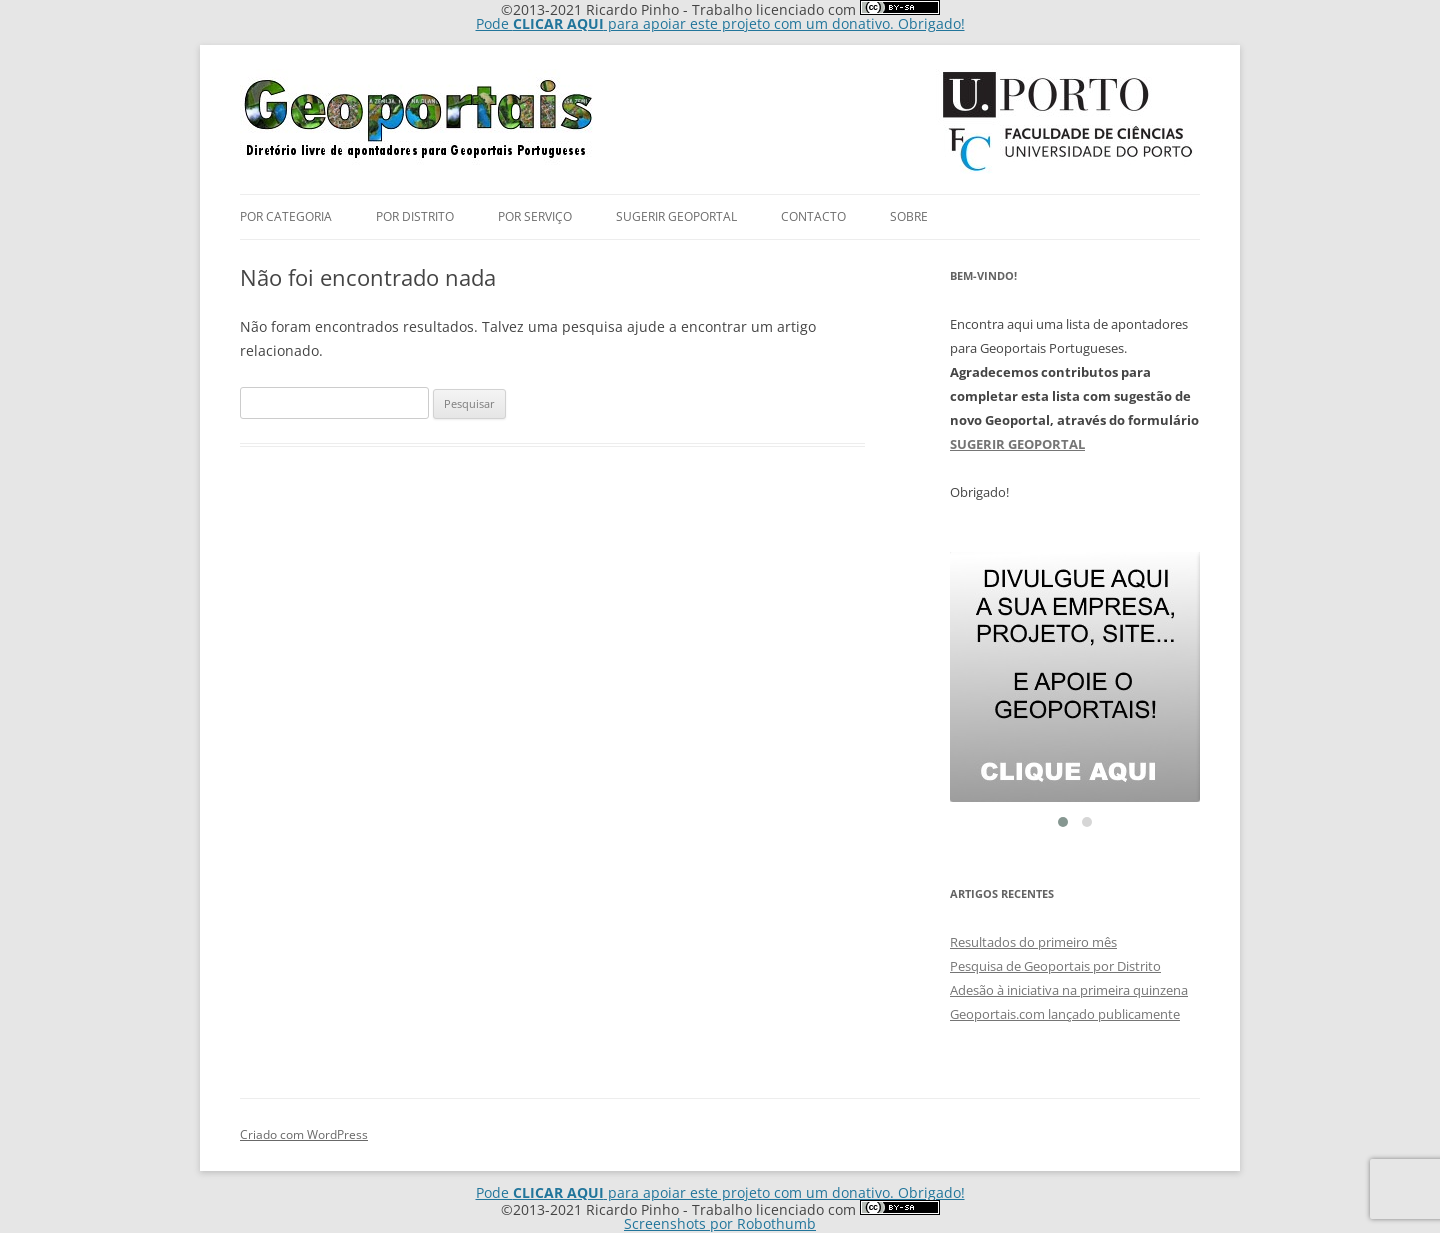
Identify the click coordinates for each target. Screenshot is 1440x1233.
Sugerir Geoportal (676, 216)
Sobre (909, 216)
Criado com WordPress (304, 1134)
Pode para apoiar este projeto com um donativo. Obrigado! (720, 23)
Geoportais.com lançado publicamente (1065, 1014)
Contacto (813, 216)
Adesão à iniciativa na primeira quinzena (1069, 990)
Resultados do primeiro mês (1033, 942)
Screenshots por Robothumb (720, 1223)
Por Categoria (286, 216)
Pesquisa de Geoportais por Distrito (1055, 966)
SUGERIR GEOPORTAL (1017, 444)
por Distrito (415, 216)
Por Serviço (535, 216)
